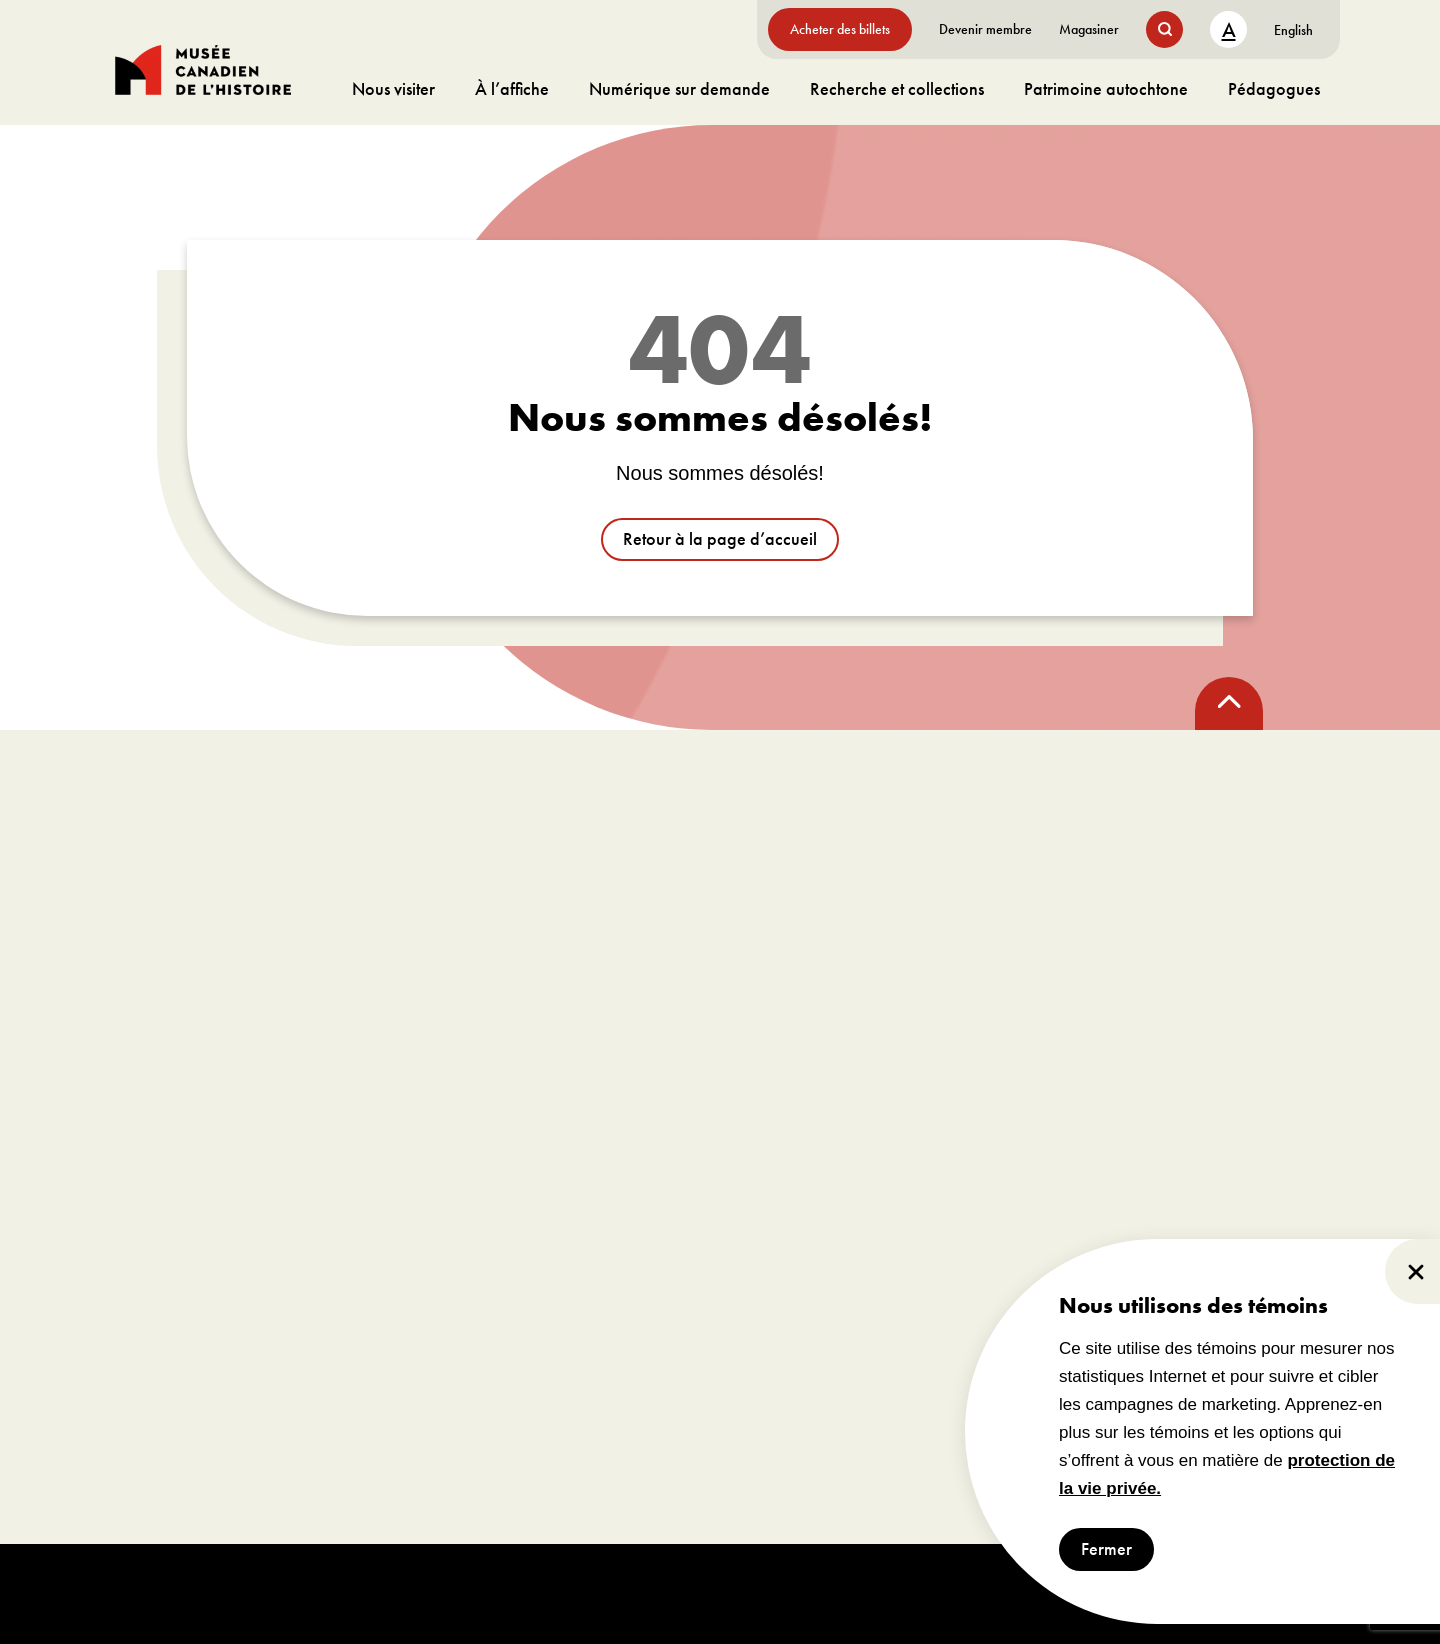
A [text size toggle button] (1229, 29)
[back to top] (1229, 703)
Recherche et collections (897, 88)
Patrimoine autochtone (1106, 88)
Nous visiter (393, 88)
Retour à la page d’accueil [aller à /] (720, 539)
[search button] (1164, 29)
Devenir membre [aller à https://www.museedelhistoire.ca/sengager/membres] (985, 29)
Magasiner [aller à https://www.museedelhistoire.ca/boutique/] (1089, 29)
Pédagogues (1274, 88)
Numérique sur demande (679, 88)
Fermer (1106, 1549)
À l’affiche (512, 88)
